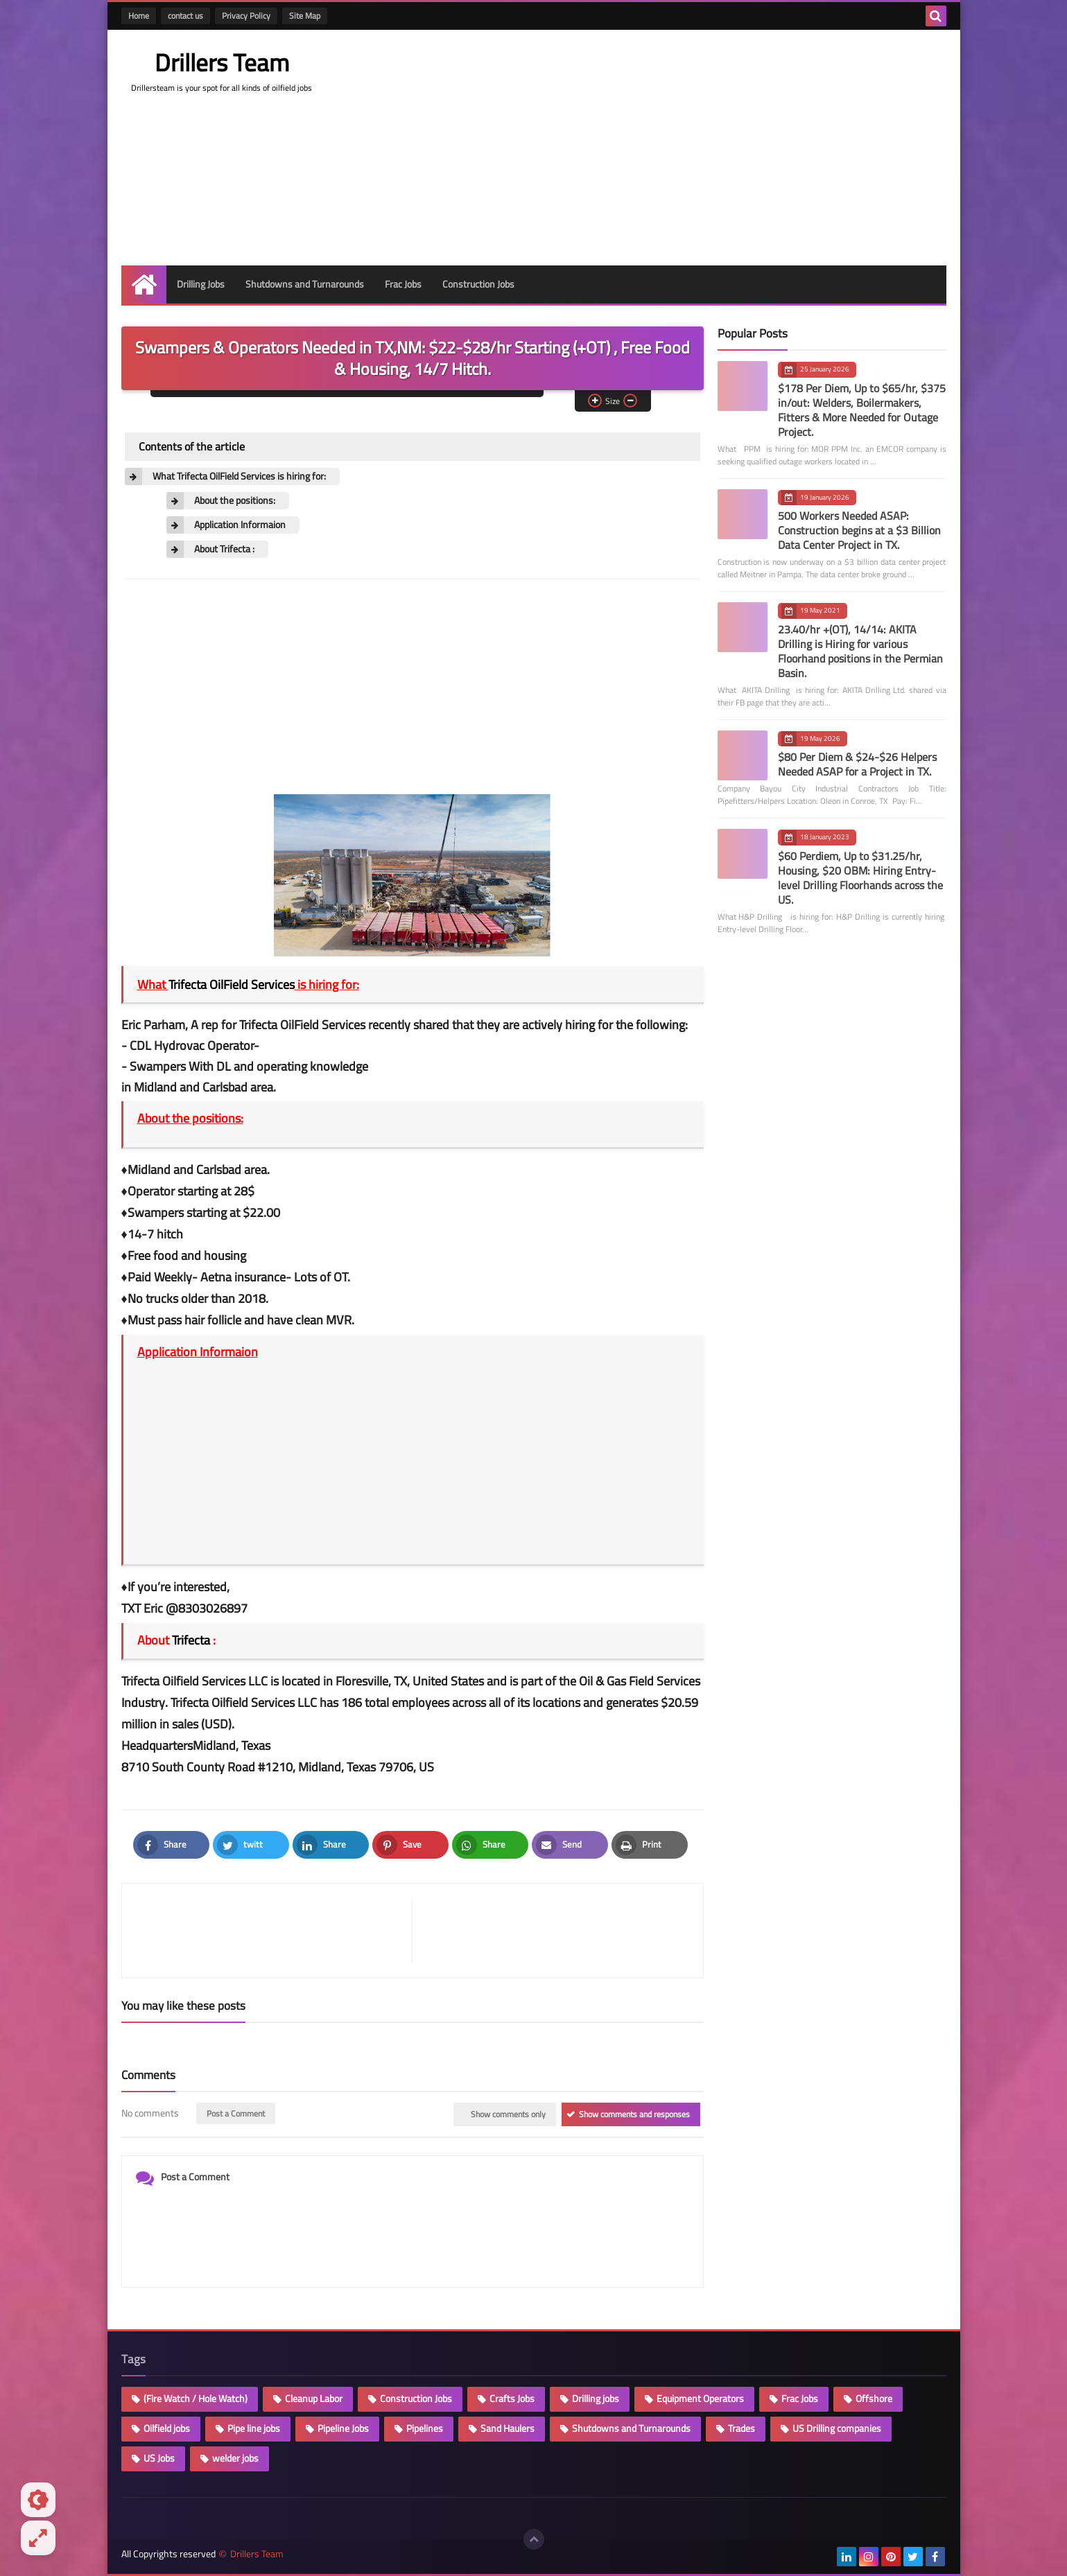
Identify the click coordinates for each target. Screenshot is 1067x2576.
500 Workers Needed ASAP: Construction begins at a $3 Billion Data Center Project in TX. (859, 530)
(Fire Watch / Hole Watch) (196, 2399)
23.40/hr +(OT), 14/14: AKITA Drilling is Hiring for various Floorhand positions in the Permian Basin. (860, 651)
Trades (741, 2428)
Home (138, 16)
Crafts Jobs (512, 2399)
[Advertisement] (694, 148)
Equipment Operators (700, 2399)
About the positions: (234, 500)
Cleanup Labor (313, 2399)
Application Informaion (240, 525)
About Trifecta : (224, 549)
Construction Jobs (478, 284)
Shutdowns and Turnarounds (304, 284)
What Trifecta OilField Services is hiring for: (239, 476)
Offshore (874, 2399)
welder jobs (235, 2458)
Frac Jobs (403, 284)
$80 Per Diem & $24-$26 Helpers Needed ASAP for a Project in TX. (857, 764)
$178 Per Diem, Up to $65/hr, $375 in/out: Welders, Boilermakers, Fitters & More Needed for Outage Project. (862, 410)
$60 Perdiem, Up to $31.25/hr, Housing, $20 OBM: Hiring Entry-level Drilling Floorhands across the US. (860, 877)
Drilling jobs (595, 2399)
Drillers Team (222, 62)
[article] (551, 1930)
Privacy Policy (246, 16)
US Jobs (159, 2458)
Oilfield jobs (167, 2428)
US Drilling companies (836, 2428)
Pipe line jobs (253, 2428)
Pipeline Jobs (343, 2428)
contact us (185, 16)
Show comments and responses (634, 2114)
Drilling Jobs (201, 284)
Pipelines (424, 2428)
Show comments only (508, 2114)
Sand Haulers (507, 2428)
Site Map (304, 16)
